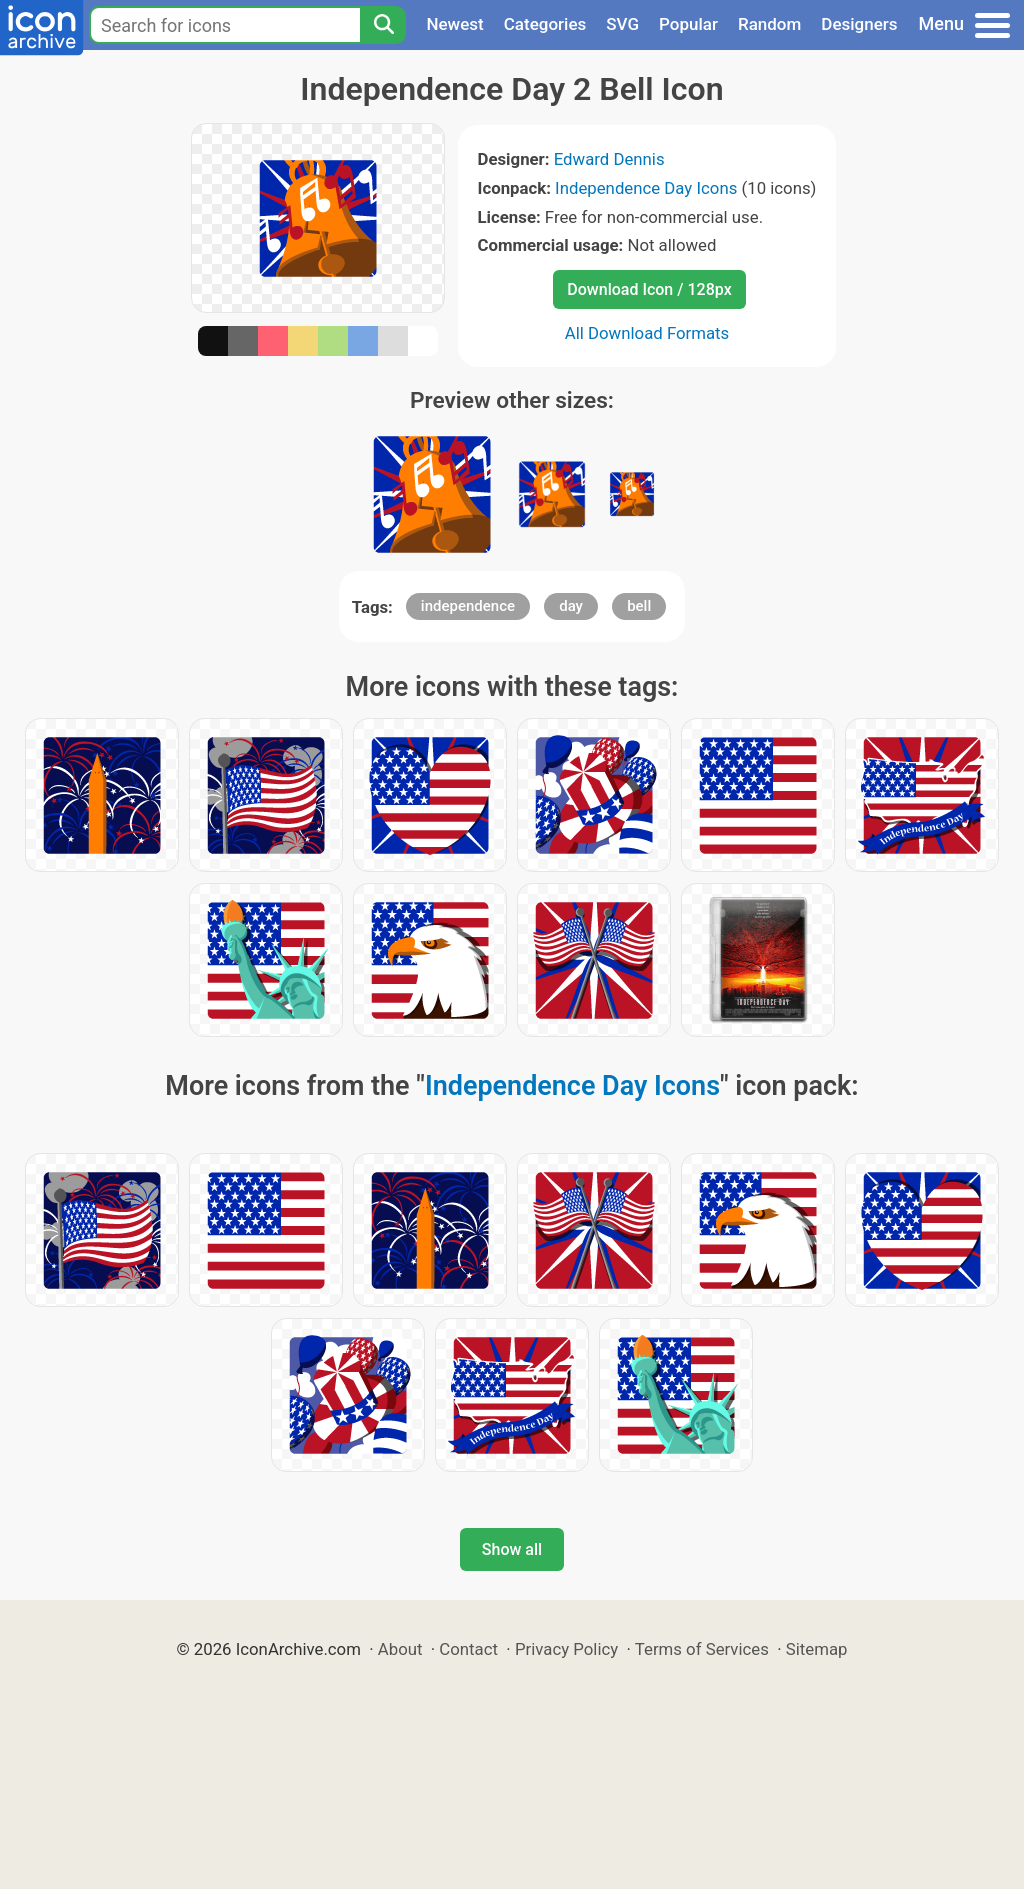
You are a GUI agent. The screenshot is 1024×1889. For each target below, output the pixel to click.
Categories (545, 24)
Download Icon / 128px (649, 289)
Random (769, 24)
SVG (622, 24)
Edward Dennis (609, 159)
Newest (454, 24)
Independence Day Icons (646, 188)
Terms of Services (702, 1649)
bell (639, 606)
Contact (468, 1649)
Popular (688, 24)
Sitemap (817, 1649)
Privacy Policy (566, 1649)
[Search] (383, 25)
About (400, 1649)
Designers (859, 24)
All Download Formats (647, 333)
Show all (512, 1549)
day (571, 606)
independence (468, 606)
